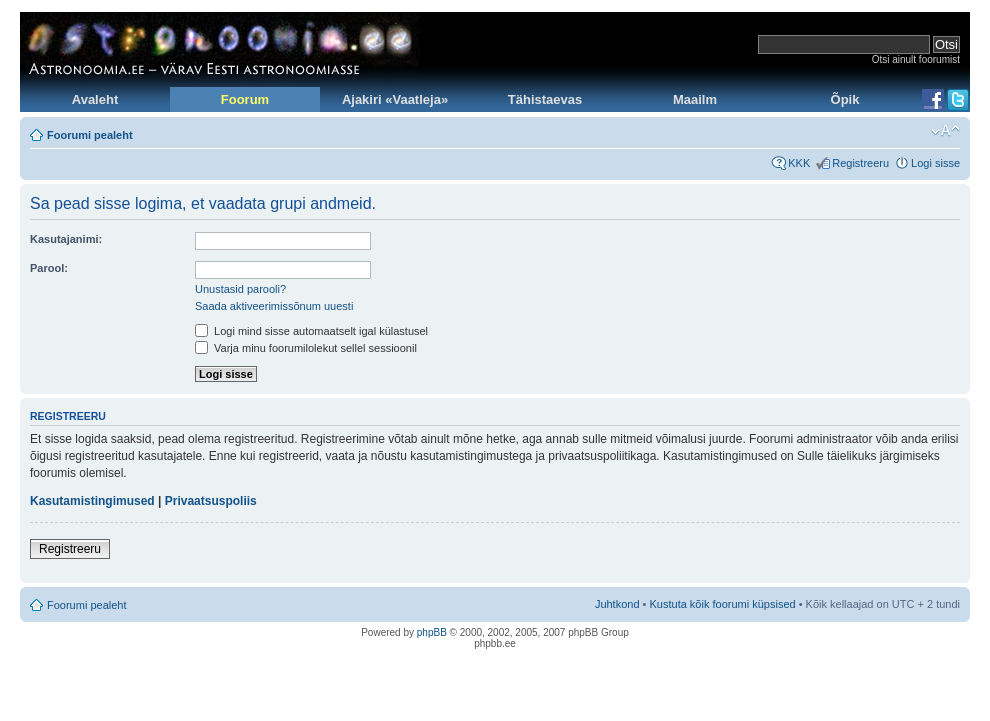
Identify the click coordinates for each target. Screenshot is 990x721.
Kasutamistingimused (92, 501)
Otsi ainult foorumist (916, 59)
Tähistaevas (545, 99)
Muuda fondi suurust (945, 131)
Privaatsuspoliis (211, 501)
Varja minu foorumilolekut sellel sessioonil (306, 348)
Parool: (49, 268)
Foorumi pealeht (90, 135)
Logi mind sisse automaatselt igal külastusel (311, 331)
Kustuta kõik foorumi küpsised (723, 604)
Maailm (695, 99)
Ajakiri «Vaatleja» (395, 99)
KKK (799, 163)
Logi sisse (935, 163)
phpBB (432, 632)
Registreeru (860, 163)
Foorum (245, 99)
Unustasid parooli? (240, 289)
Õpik (845, 99)
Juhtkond (617, 604)
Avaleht (95, 99)
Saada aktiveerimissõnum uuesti (274, 306)
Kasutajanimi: (66, 239)
